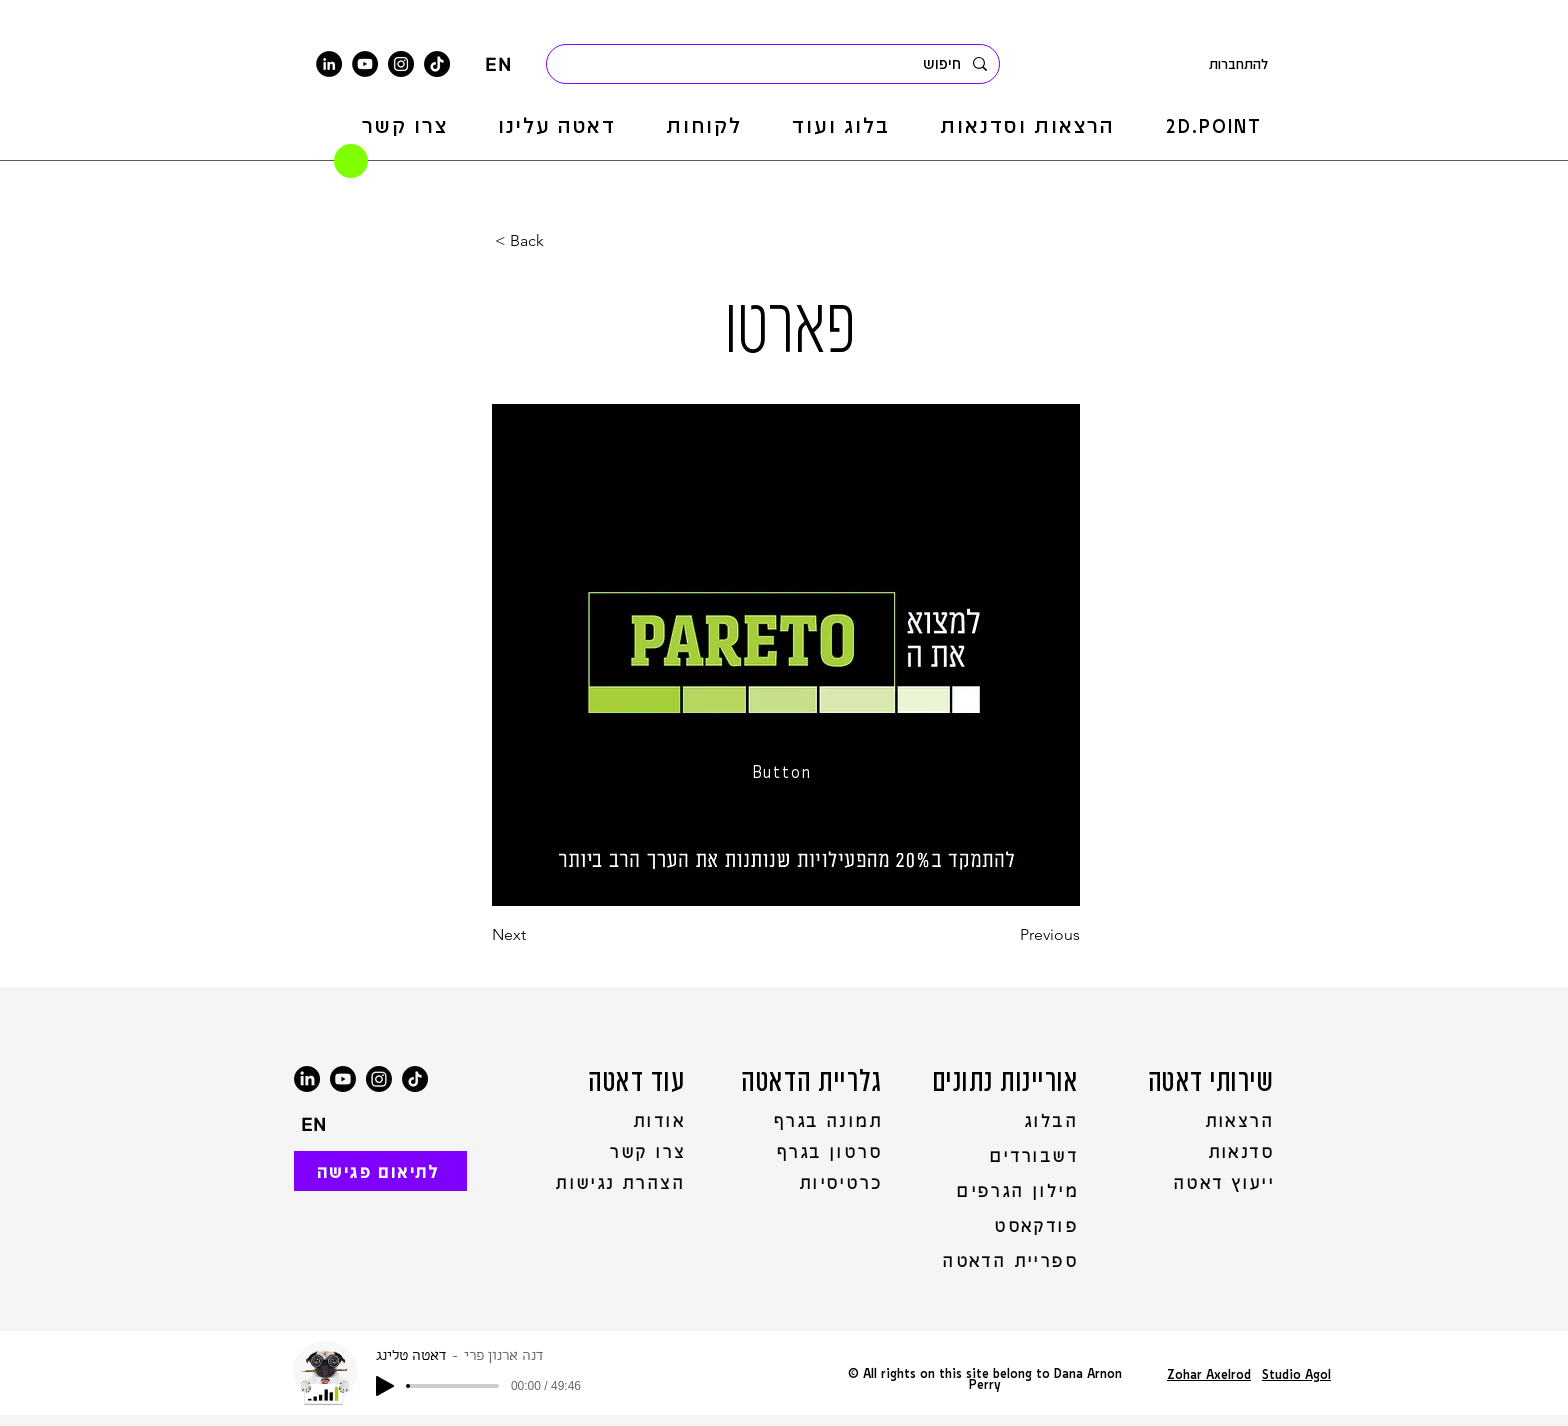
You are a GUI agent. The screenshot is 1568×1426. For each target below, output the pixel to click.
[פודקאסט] (1005, 1225)
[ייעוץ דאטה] (1198, 1182)
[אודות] (609, 1120)
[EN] (498, 64)
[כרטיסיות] (808, 1182)
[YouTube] (365, 64)
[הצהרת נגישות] (609, 1182)
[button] (1027, 125)
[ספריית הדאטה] (1005, 1260)
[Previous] (1030, 935)
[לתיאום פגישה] (380, 1171)
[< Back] (561, 241)
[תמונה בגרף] (808, 1120)
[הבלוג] (1005, 1120)
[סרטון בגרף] (808, 1151)
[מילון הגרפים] (1005, 1190)
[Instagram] (401, 64)
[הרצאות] (1198, 1120)
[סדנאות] (1198, 1151)
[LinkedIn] (329, 64)
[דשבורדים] (1005, 1155)
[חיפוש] (775, 64)
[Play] (385, 1386)
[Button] (784, 771)
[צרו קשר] (609, 1151)
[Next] (558, 935)
